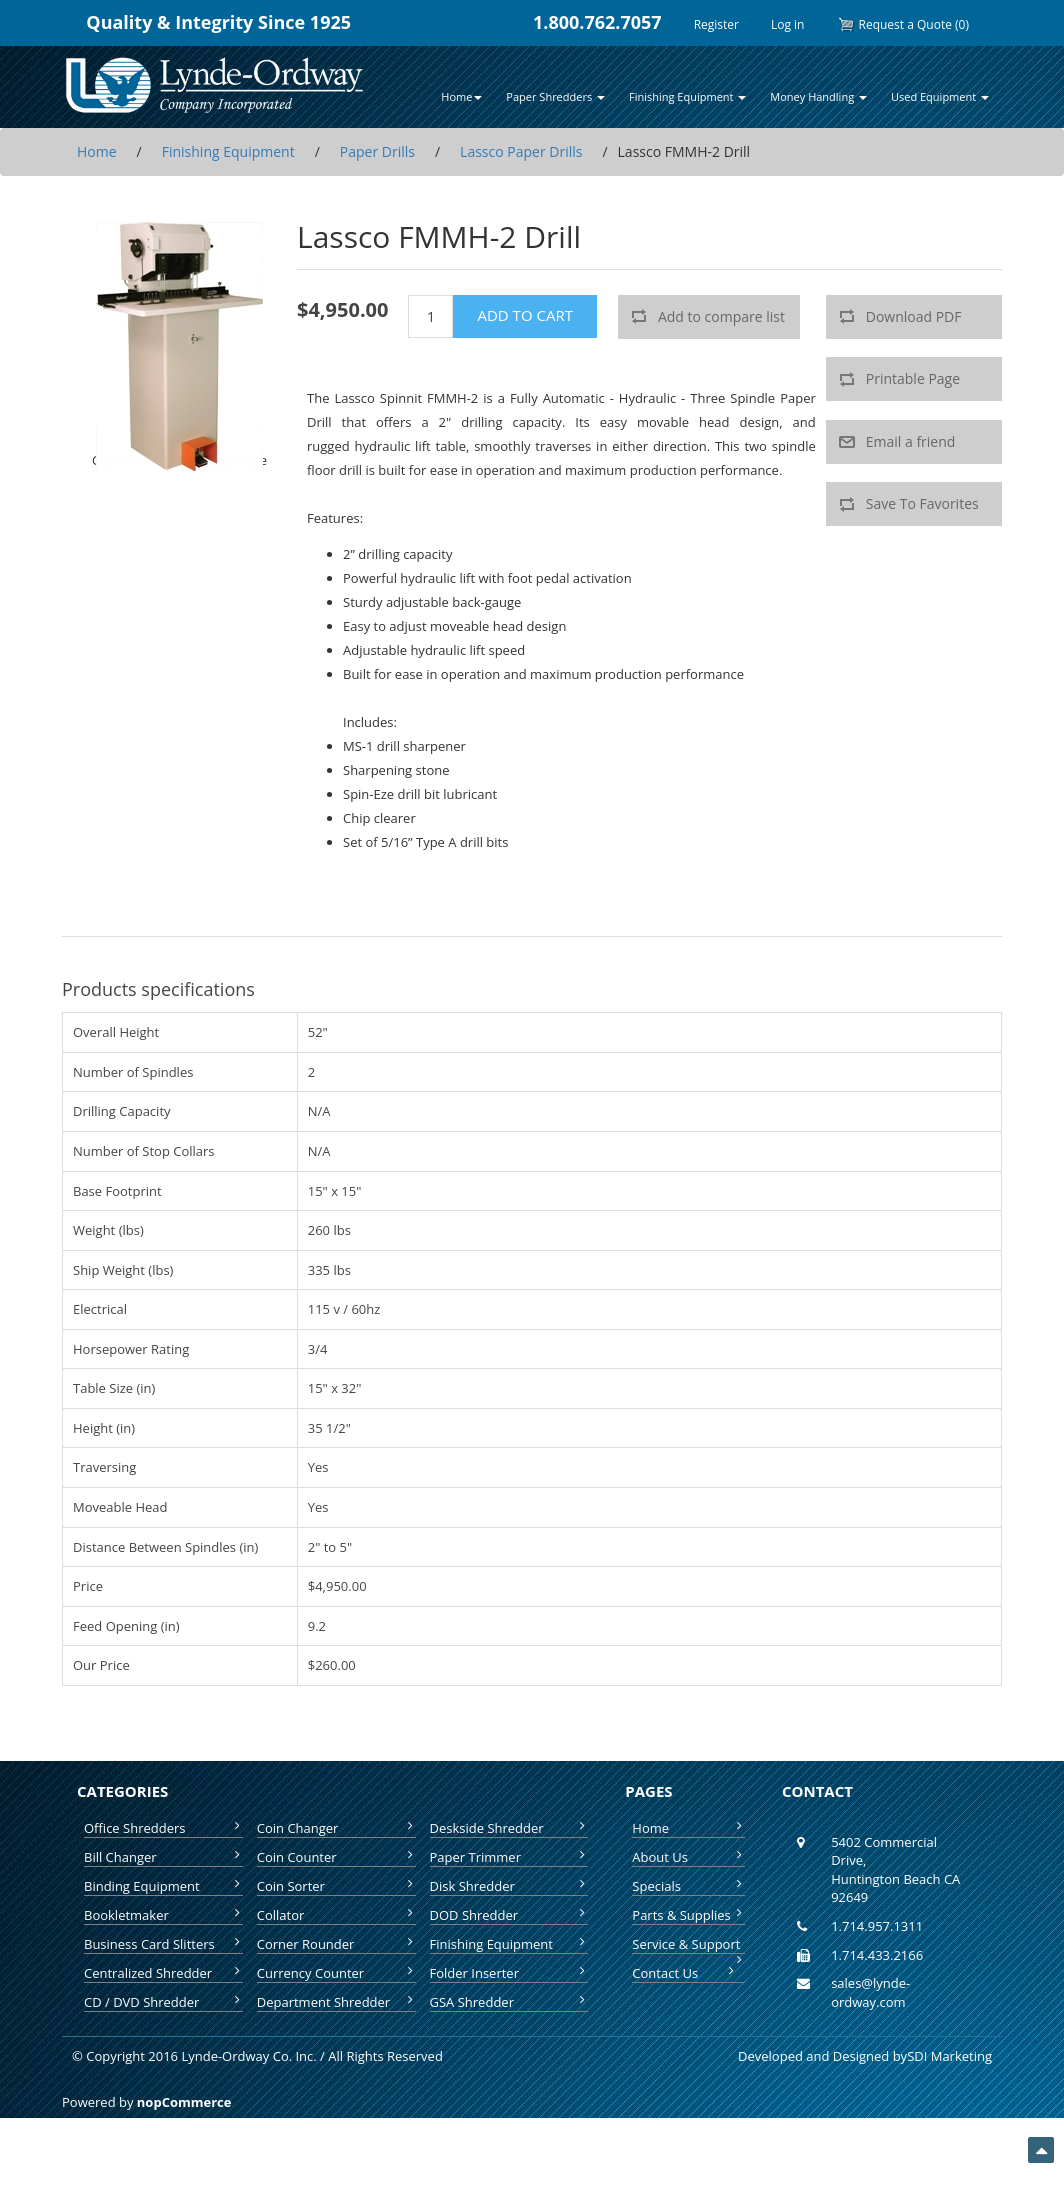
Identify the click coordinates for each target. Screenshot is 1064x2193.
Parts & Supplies (688, 1915)
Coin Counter (336, 1857)
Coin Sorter (336, 1886)
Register (716, 24)
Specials (688, 1886)
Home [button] (461, 96)
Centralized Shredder (163, 1973)
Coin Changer (336, 1828)
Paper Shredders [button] (555, 96)
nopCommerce (184, 2102)
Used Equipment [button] (940, 96)
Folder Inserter (509, 1973)
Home (688, 1828)
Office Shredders (163, 1828)
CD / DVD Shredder (163, 2002)
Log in (788, 24)
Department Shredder (336, 2002)
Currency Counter (336, 1973)
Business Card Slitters (163, 1944)
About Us (688, 1857)
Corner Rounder (336, 1944)
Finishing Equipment (509, 1944)
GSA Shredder (509, 2002)
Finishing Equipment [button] (687, 96)
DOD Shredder (509, 1915)
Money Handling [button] (818, 96)
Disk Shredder (509, 1886)
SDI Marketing (949, 2056)
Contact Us (684, 1973)
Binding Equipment (163, 1886)
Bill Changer (163, 1857)
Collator (336, 1915)
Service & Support (688, 1944)
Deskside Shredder (509, 1828)
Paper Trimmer (509, 1857)
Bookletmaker (163, 1915)
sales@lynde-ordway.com (870, 1992)
